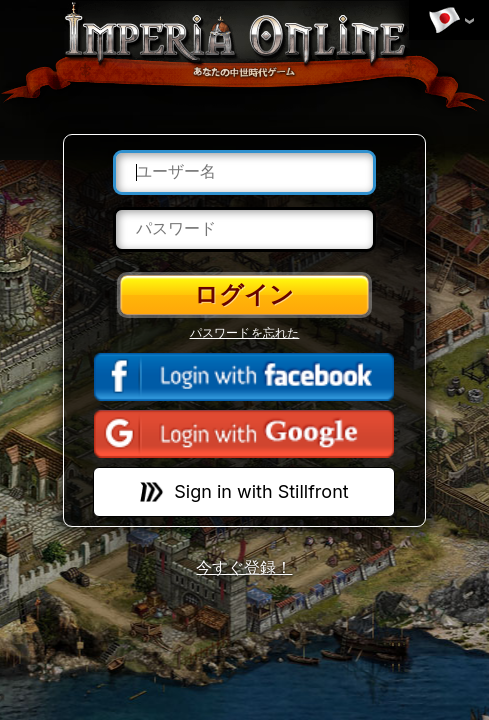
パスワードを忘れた (245, 333)
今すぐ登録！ (244, 567)
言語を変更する (444, 21)
